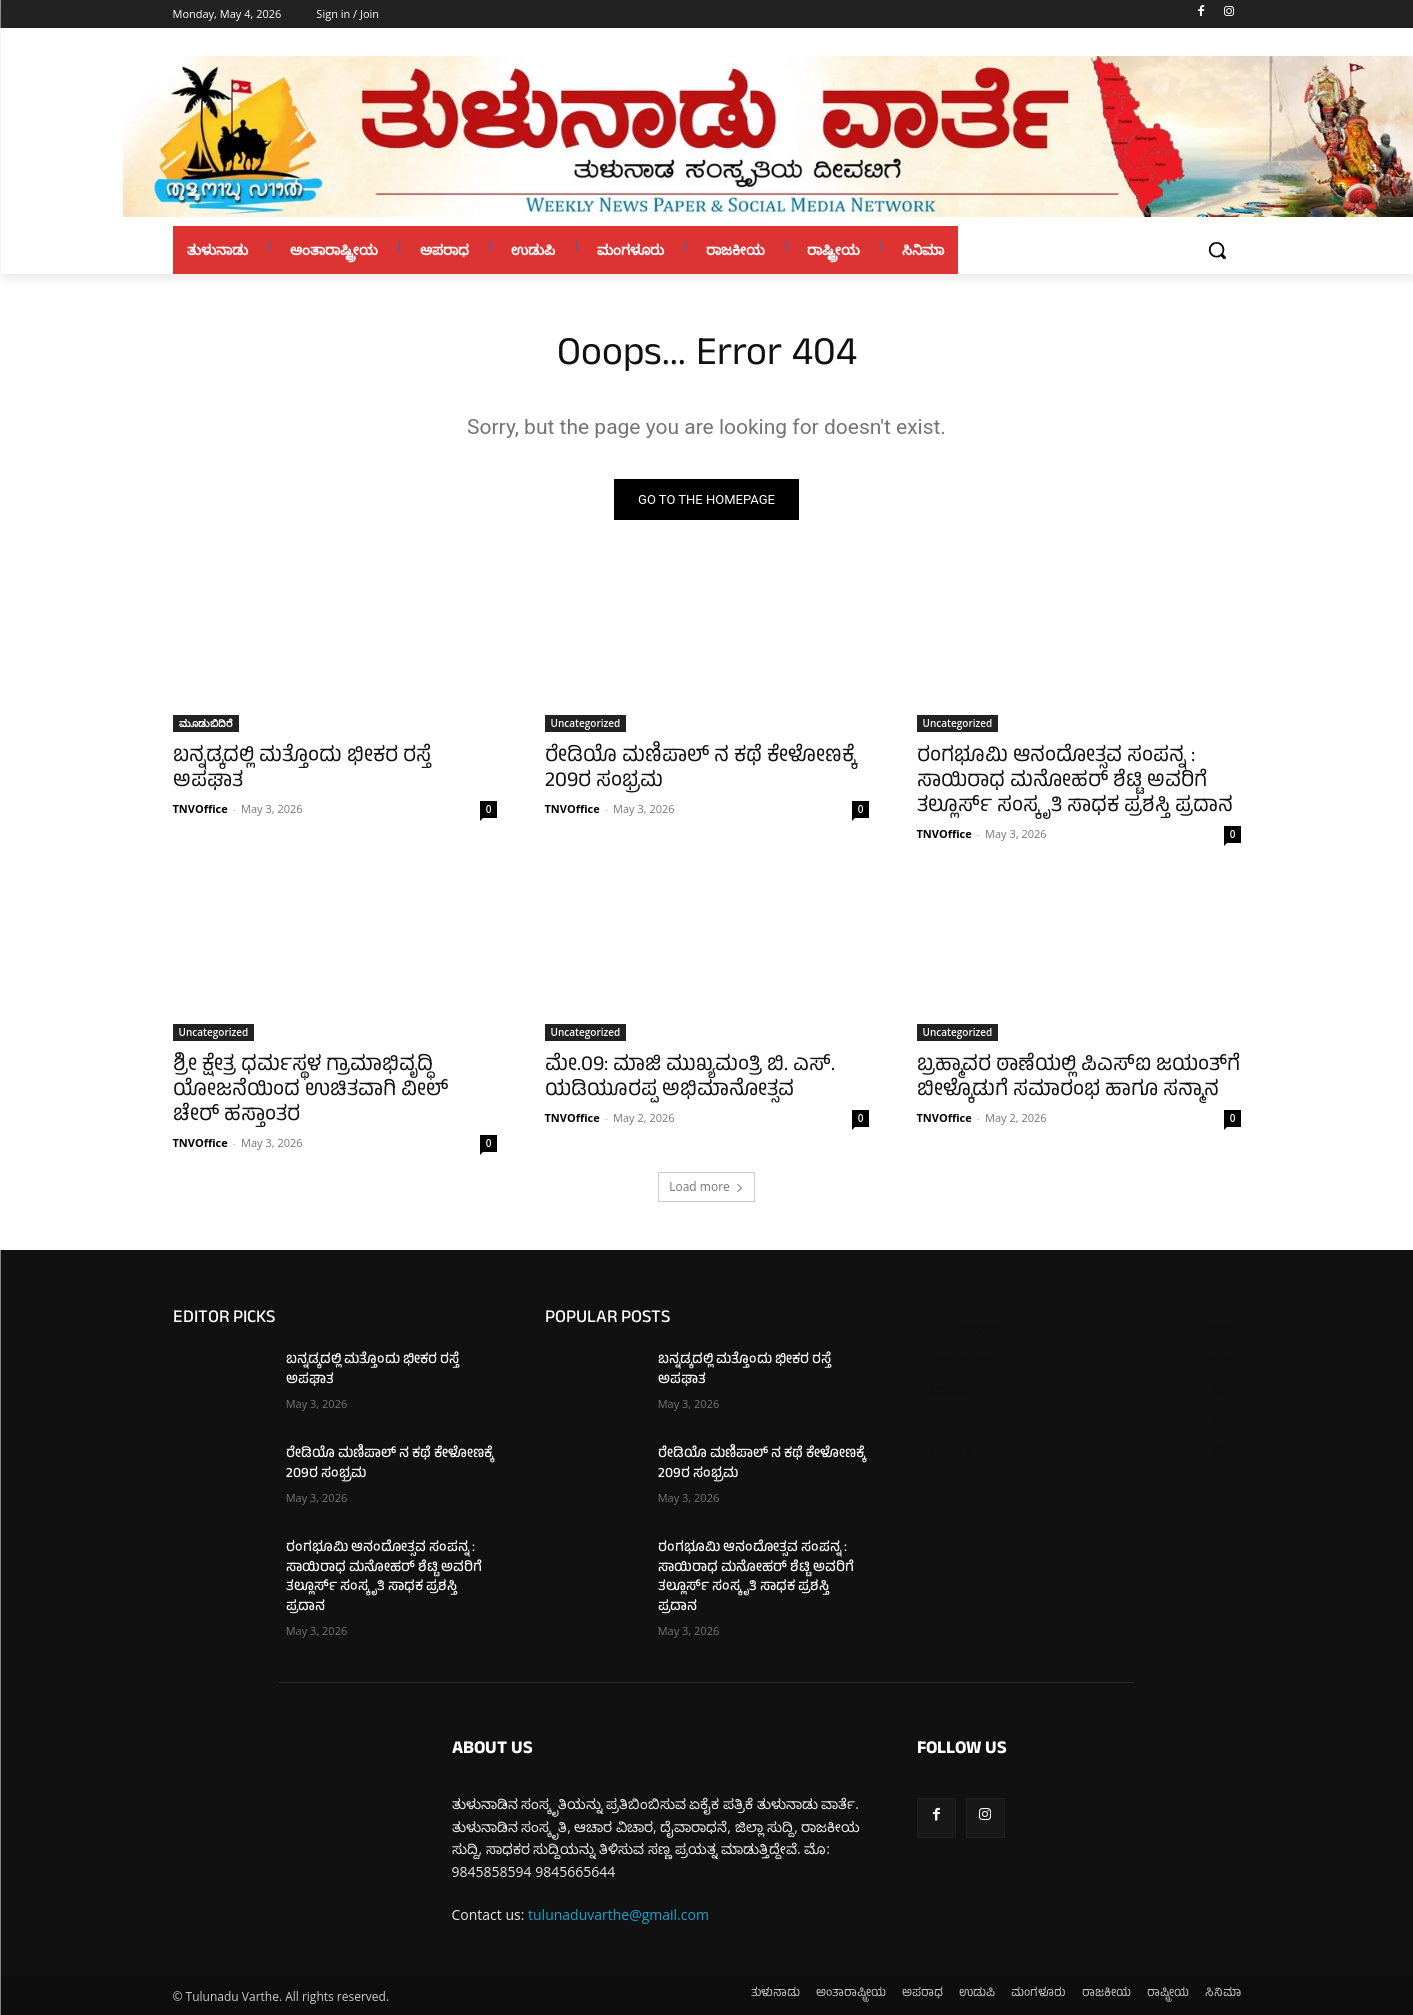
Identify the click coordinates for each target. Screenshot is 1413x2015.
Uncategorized (586, 723)
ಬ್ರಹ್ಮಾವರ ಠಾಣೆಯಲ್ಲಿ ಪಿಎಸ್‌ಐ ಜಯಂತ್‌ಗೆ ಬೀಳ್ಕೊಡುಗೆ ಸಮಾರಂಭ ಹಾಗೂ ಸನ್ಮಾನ (1078, 1079)
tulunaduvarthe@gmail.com (618, 1914)
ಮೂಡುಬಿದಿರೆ (206, 723)
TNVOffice (200, 808)
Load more (706, 1186)
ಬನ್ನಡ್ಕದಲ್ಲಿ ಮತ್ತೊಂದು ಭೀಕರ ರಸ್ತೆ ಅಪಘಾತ (302, 770)
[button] (1217, 250)
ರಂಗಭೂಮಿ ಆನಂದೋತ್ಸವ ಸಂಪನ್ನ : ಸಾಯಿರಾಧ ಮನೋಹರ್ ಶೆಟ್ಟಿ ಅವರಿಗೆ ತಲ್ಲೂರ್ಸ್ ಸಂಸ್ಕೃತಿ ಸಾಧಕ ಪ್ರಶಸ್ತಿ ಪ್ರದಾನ (1075, 782)
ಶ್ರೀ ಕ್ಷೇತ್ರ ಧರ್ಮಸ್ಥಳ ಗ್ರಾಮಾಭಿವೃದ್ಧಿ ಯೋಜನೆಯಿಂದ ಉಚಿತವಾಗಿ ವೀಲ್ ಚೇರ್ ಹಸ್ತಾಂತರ (310, 1091)
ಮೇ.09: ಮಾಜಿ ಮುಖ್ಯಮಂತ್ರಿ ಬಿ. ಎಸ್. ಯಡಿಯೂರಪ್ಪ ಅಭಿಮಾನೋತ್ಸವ (690, 1079)
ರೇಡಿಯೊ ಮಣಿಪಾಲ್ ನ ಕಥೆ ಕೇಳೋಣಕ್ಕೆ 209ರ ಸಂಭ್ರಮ (700, 770)
